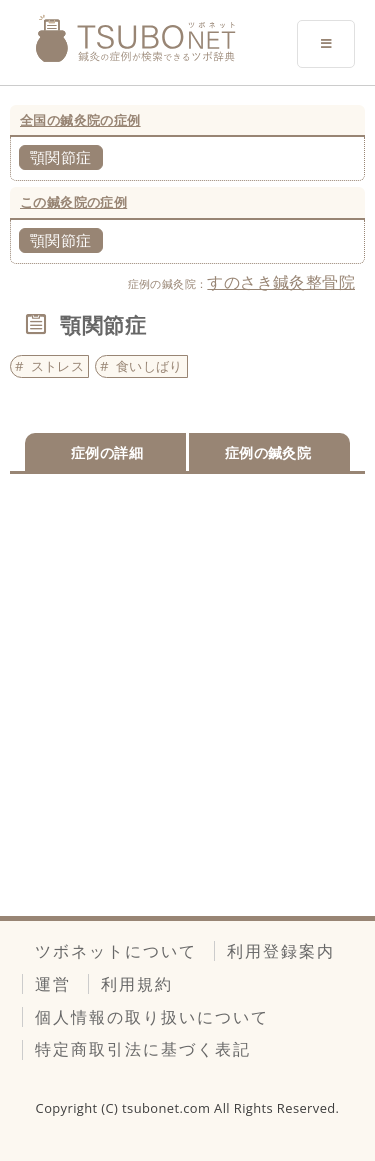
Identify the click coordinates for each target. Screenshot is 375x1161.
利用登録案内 (281, 951)
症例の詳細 (107, 452)
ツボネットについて (116, 951)
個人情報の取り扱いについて (152, 1017)
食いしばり (149, 366)
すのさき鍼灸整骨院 (281, 282)
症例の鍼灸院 (268, 452)
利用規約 (137, 984)
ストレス (58, 366)
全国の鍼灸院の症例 (80, 120)
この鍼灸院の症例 (73, 202)
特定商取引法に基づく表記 (143, 1049)
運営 (53, 984)
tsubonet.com (168, 1108)
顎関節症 (61, 157)
